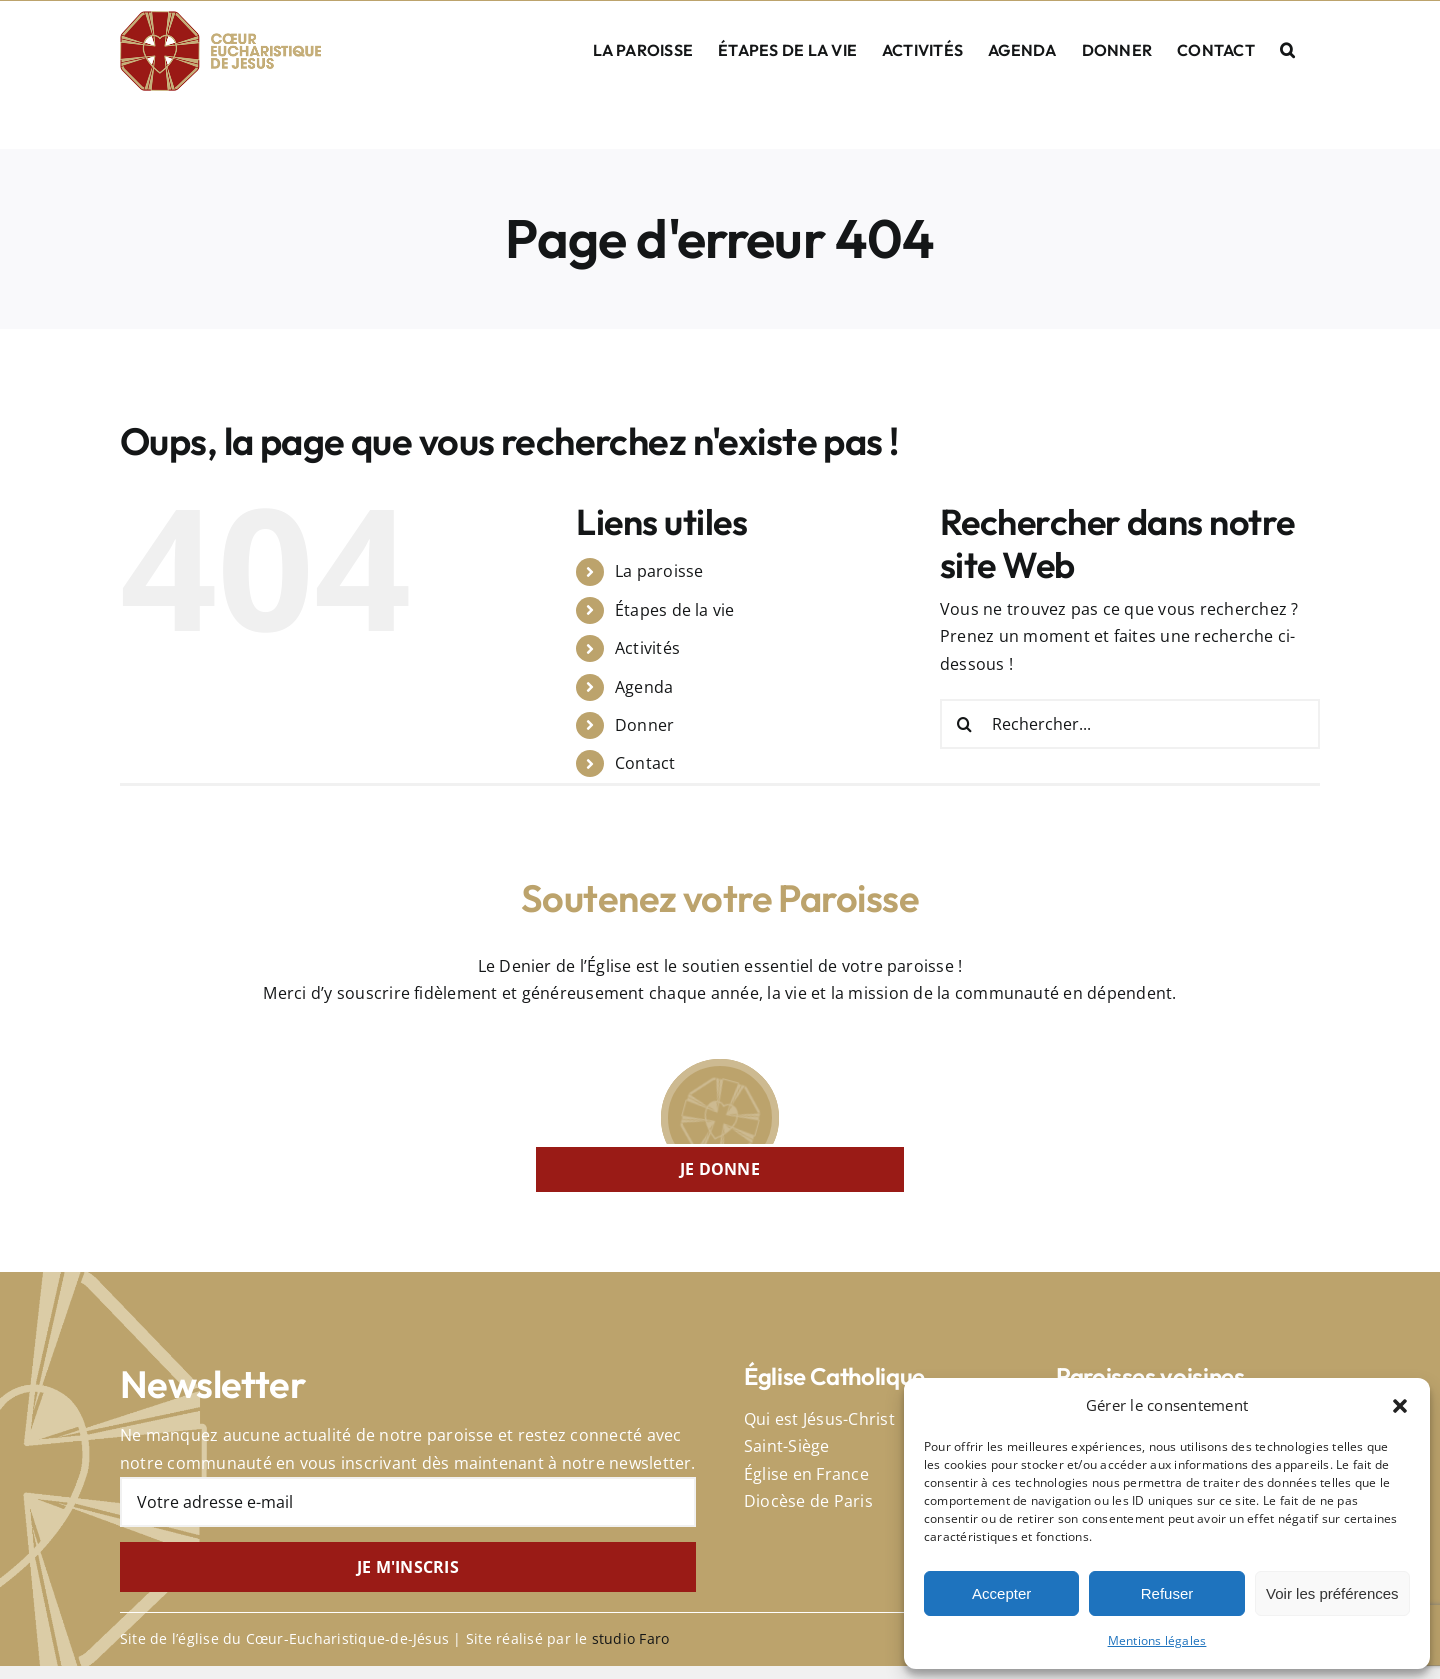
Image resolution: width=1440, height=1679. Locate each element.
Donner (644, 725)
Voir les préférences (1332, 1593)
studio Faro (631, 1638)
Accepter (1001, 1593)
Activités (647, 648)
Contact (645, 763)
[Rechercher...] (1130, 724)
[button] (1400, 1406)
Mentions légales (1157, 1640)
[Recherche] (965, 724)
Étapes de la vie (675, 610)
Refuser (1167, 1593)
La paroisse (659, 571)
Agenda (644, 687)
